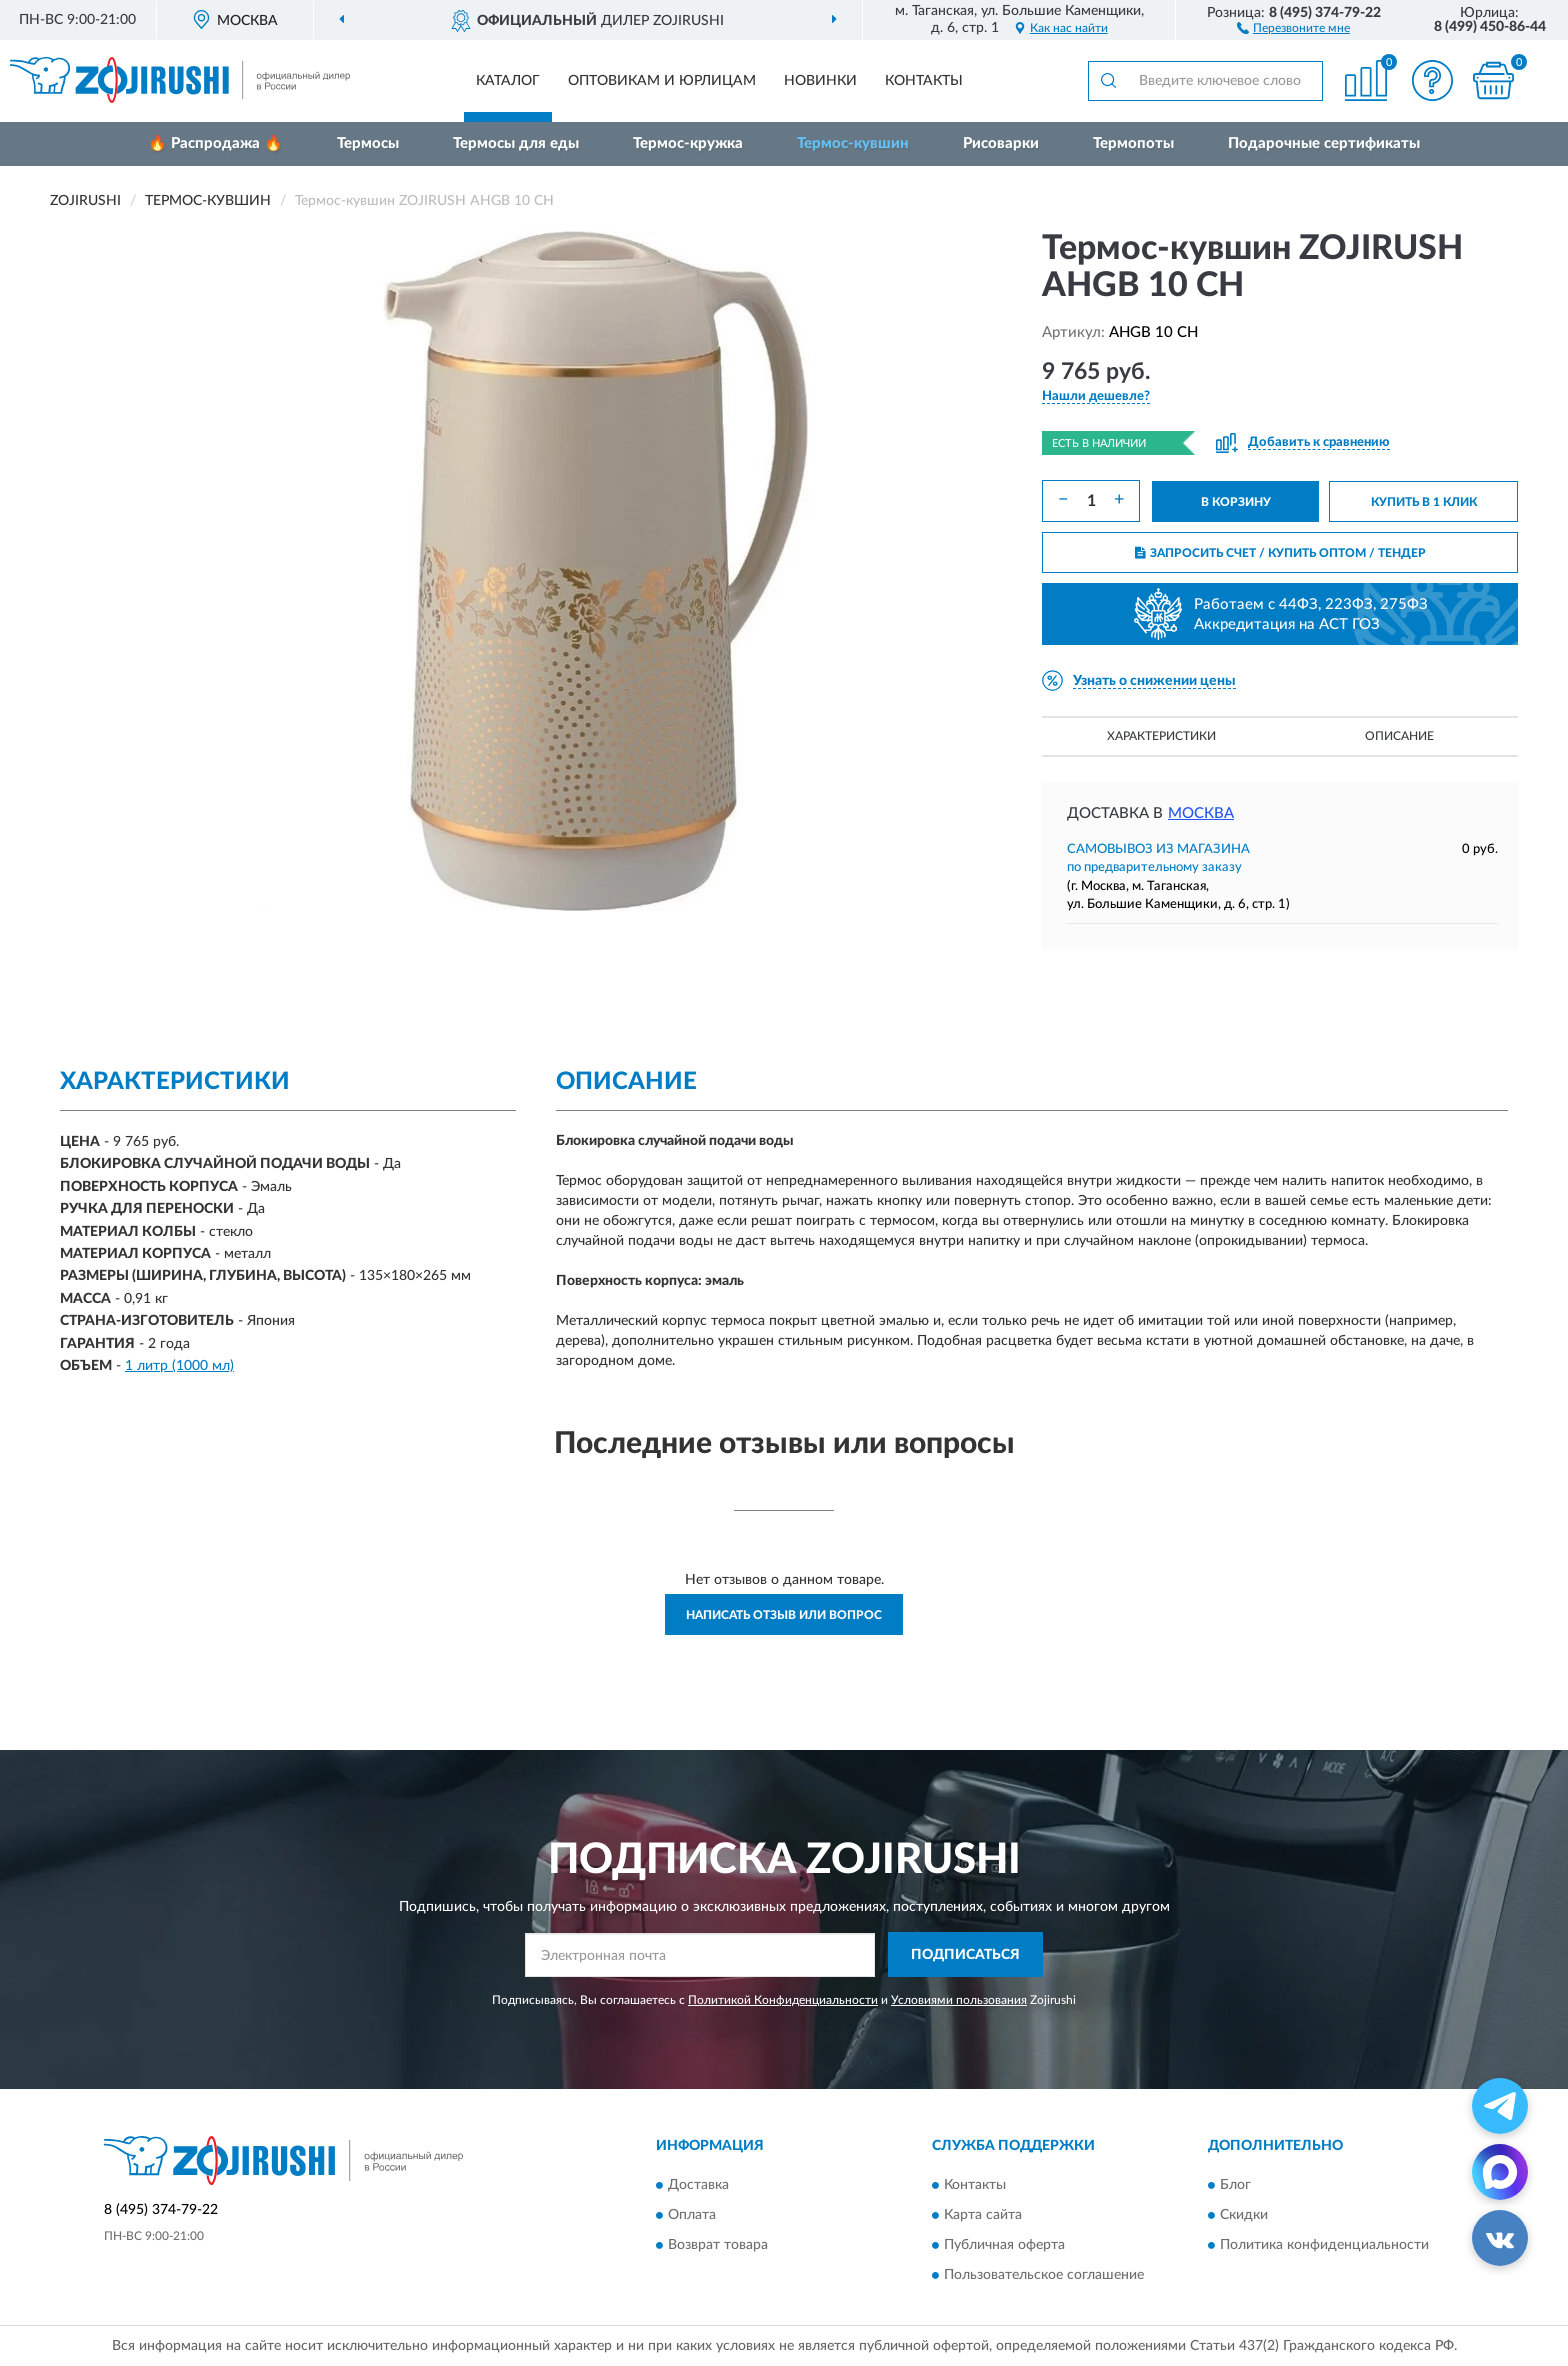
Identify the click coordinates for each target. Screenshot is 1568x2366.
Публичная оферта (1004, 2245)
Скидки (1244, 2215)
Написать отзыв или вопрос (784, 1615)
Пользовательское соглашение (1044, 2275)
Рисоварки (1001, 143)
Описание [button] (1399, 736)
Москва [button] (1201, 813)
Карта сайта (983, 2215)
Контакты (924, 81)
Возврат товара (718, 2245)
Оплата (692, 2215)
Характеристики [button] (1161, 736)
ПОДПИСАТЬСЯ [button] (965, 1955)
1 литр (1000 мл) (179, 1366)
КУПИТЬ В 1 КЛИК (1424, 502)
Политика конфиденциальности (1324, 2245)
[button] (1293, 27)
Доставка (698, 2185)
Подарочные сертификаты (1324, 143)
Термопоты (1133, 143)
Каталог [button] (508, 81)
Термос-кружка (688, 143)
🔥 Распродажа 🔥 (215, 143)
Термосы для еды (516, 143)
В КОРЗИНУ (1236, 502)
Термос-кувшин (853, 143)
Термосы (368, 143)
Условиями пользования (959, 2000)
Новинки (820, 81)
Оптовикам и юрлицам (662, 81)
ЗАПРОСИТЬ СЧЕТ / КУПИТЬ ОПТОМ (1280, 553)
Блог (1235, 2185)
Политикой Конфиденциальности (783, 2000)
